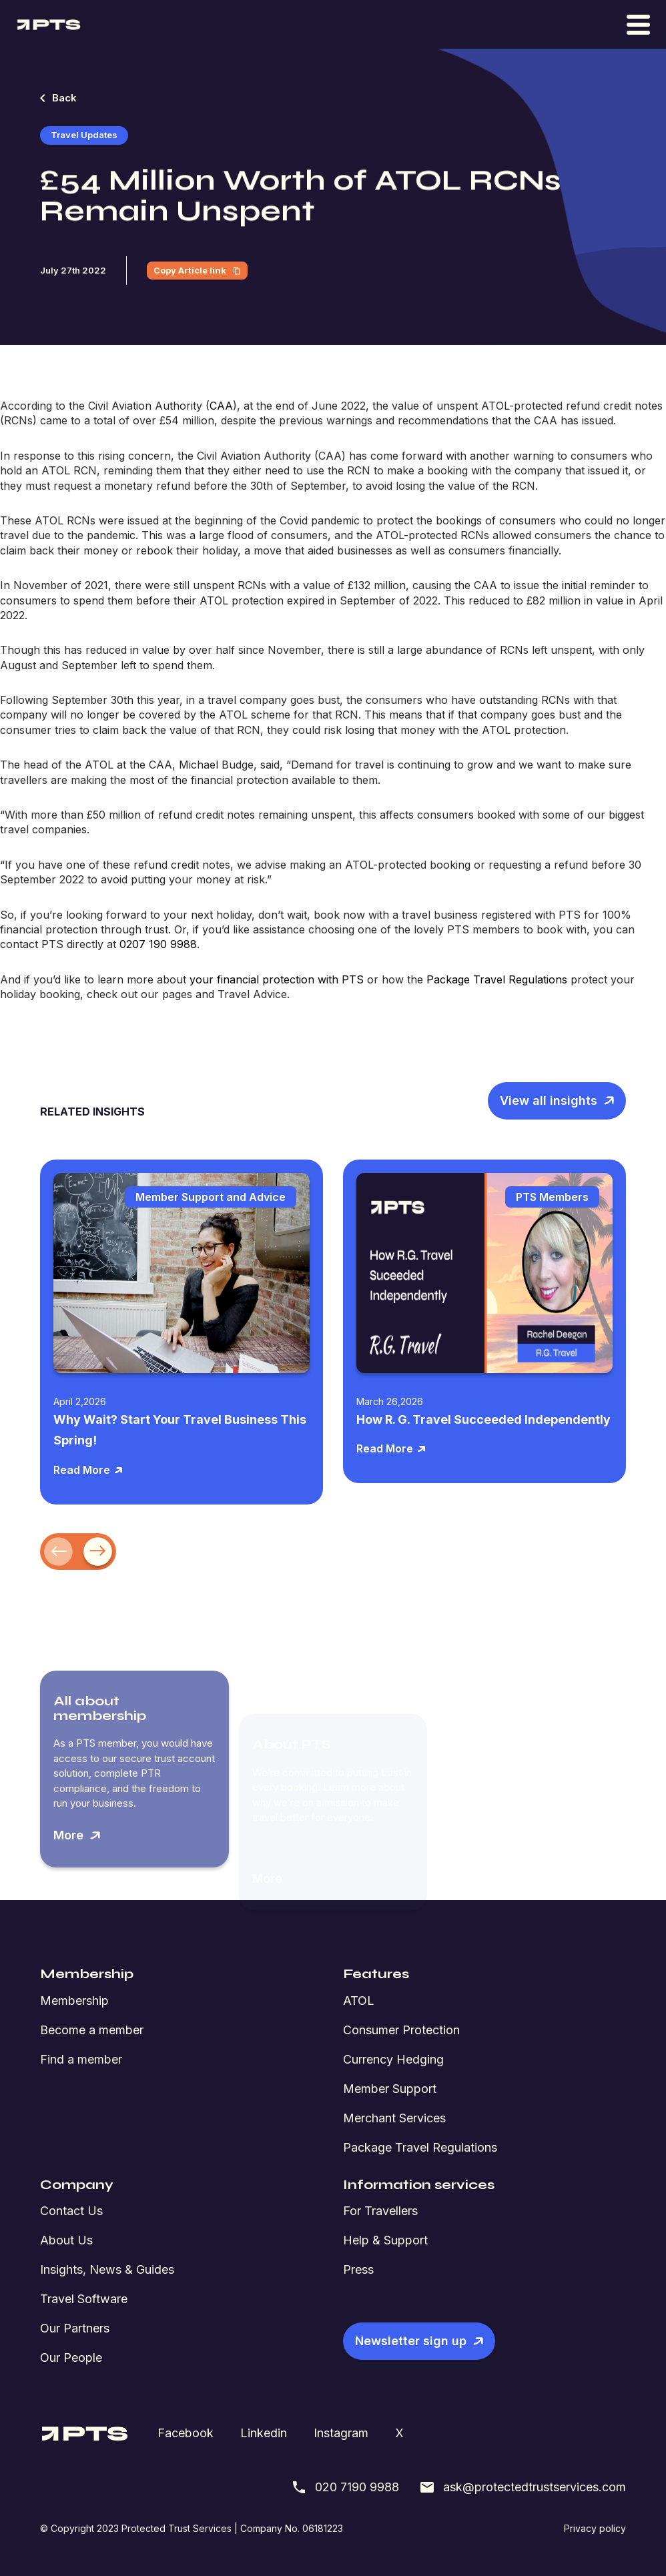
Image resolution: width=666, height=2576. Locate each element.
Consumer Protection (401, 2030)
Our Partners (74, 2328)
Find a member (81, 2059)
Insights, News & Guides (107, 2269)
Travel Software (83, 2299)
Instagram (341, 2433)
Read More (88, 1469)
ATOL (358, 2001)
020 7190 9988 (345, 2487)
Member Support (389, 2089)
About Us (66, 2240)
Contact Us (71, 2211)
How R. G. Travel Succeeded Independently (483, 1419)
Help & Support (385, 2240)
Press (358, 2269)
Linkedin (263, 2433)
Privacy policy (595, 2528)
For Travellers (380, 2211)
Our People (71, 2357)
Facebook (185, 2433)
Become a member (91, 2030)
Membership (74, 2001)
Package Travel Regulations (420, 2147)
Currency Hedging (393, 2059)
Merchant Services (394, 2118)
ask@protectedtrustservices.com (522, 2487)
